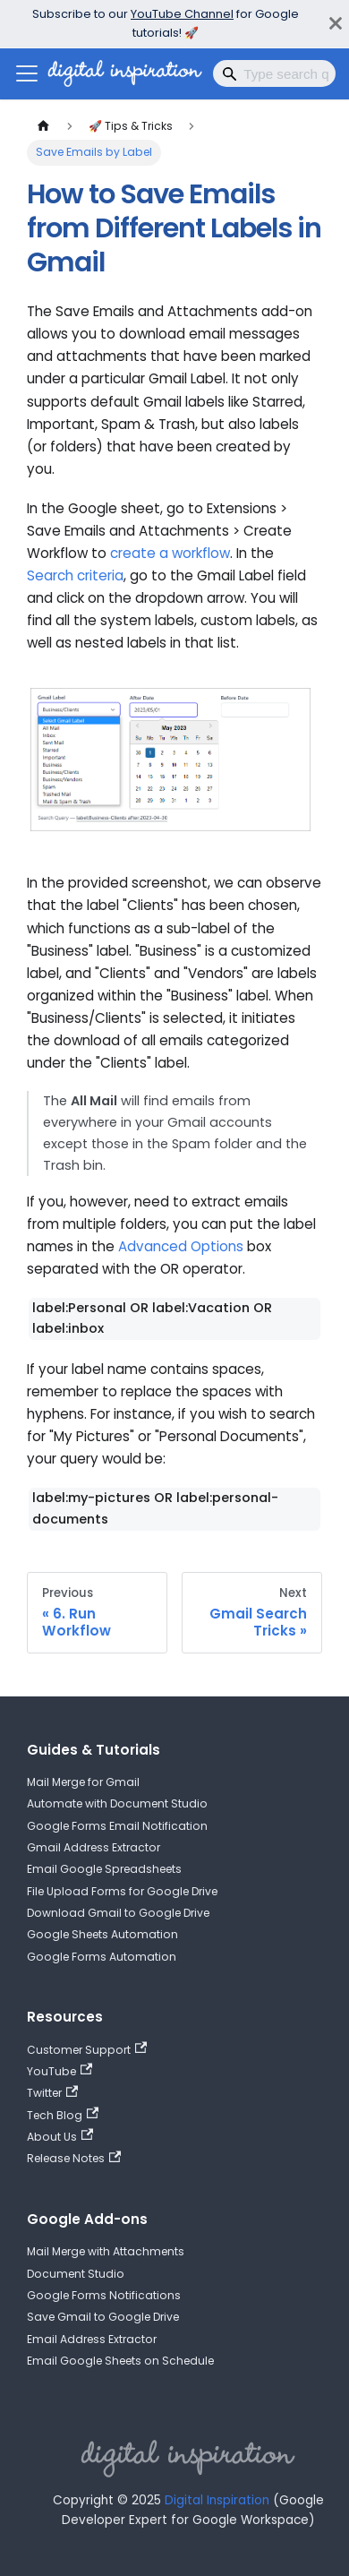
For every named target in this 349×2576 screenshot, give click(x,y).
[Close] (335, 23)
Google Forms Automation (101, 1956)
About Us (60, 2136)
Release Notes (74, 2159)
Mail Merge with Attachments (105, 2251)
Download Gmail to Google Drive (118, 1912)
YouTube (59, 2071)
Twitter (52, 2093)
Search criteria (75, 575)
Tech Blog (62, 2115)
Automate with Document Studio (117, 1803)
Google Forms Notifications (104, 2295)
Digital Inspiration (217, 2500)
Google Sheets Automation (102, 1934)
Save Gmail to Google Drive (103, 2316)
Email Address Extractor (92, 2339)
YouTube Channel (182, 13)
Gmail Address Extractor (93, 1847)
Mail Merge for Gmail (83, 1782)
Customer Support (87, 2049)
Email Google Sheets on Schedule (120, 2360)
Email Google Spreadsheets (104, 1868)
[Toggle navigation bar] (26, 73)
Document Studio (75, 2273)
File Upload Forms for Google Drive (122, 1891)
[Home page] (43, 126)
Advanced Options (180, 1246)
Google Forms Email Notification (117, 1825)
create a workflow (170, 553)
